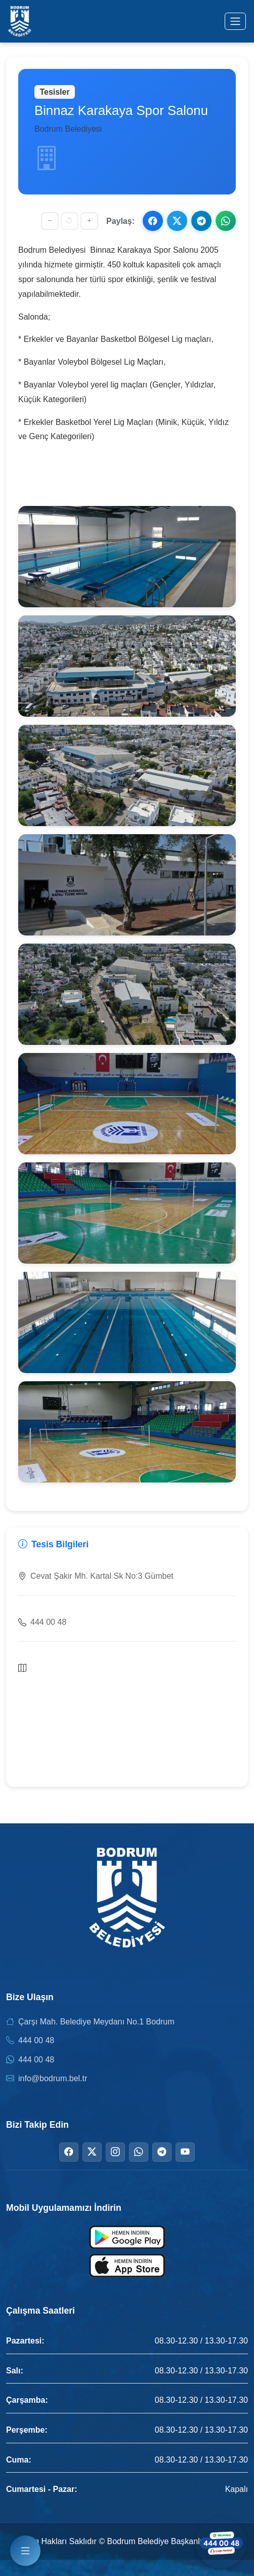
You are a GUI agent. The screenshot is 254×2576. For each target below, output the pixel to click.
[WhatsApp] (138, 2152)
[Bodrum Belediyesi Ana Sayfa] (19, 21)
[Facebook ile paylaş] (153, 221)
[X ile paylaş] (177, 221)
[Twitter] (92, 2152)
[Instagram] (115, 2152)
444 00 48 (36, 2040)
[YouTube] (185, 2152)
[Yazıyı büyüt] (89, 221)
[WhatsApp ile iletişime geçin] (221, 2543)
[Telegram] (162, 2152)
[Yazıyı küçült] (50, 221)
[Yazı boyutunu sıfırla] (69, 221)
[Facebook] (68, 2152)
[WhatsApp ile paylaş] (226, 221)
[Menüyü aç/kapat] (235, 21)
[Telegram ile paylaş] (201, 221)
